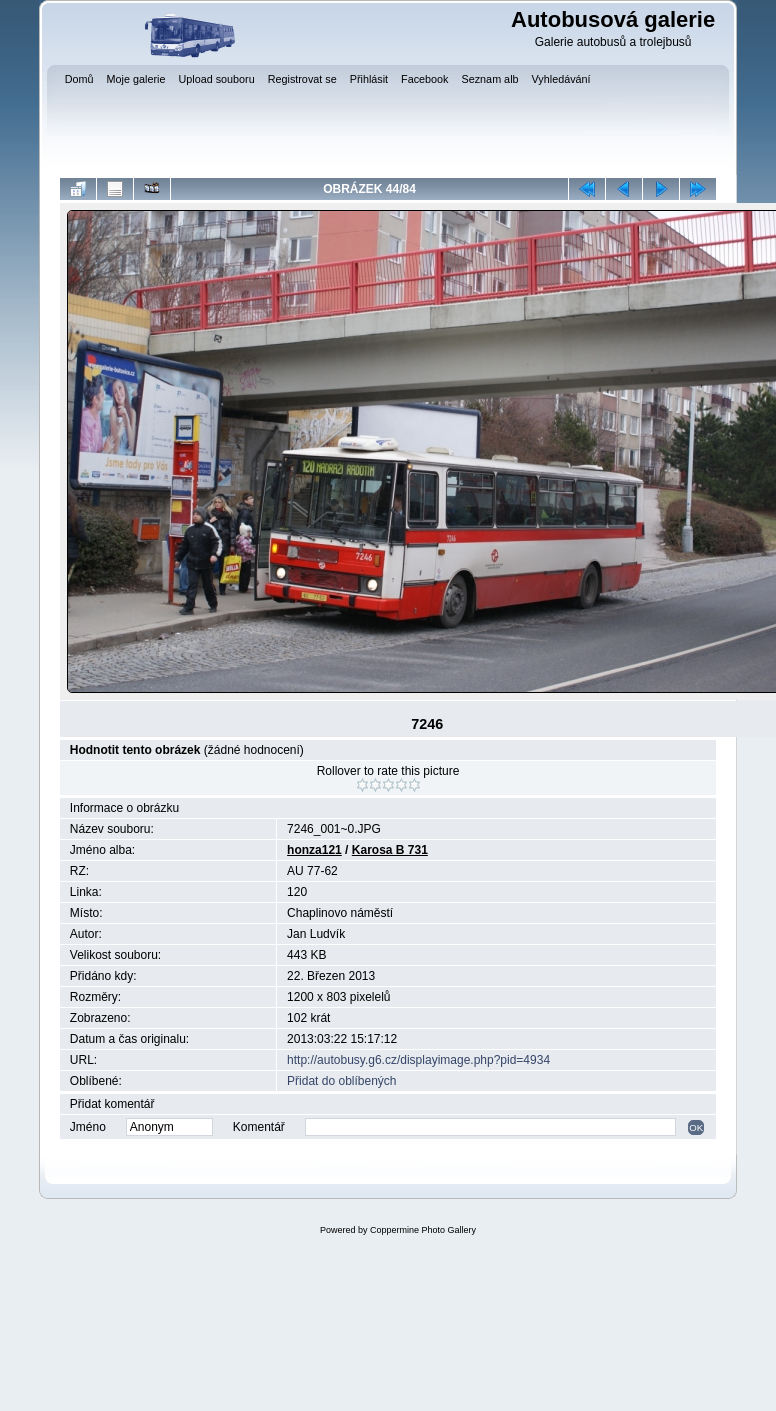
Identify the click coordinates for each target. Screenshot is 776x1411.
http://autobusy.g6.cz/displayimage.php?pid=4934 (418, 1060)
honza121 (314, 850)
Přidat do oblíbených (341, 1081)
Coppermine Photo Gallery (423, 1230)
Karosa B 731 (390, 850)
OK (696, 1127)
